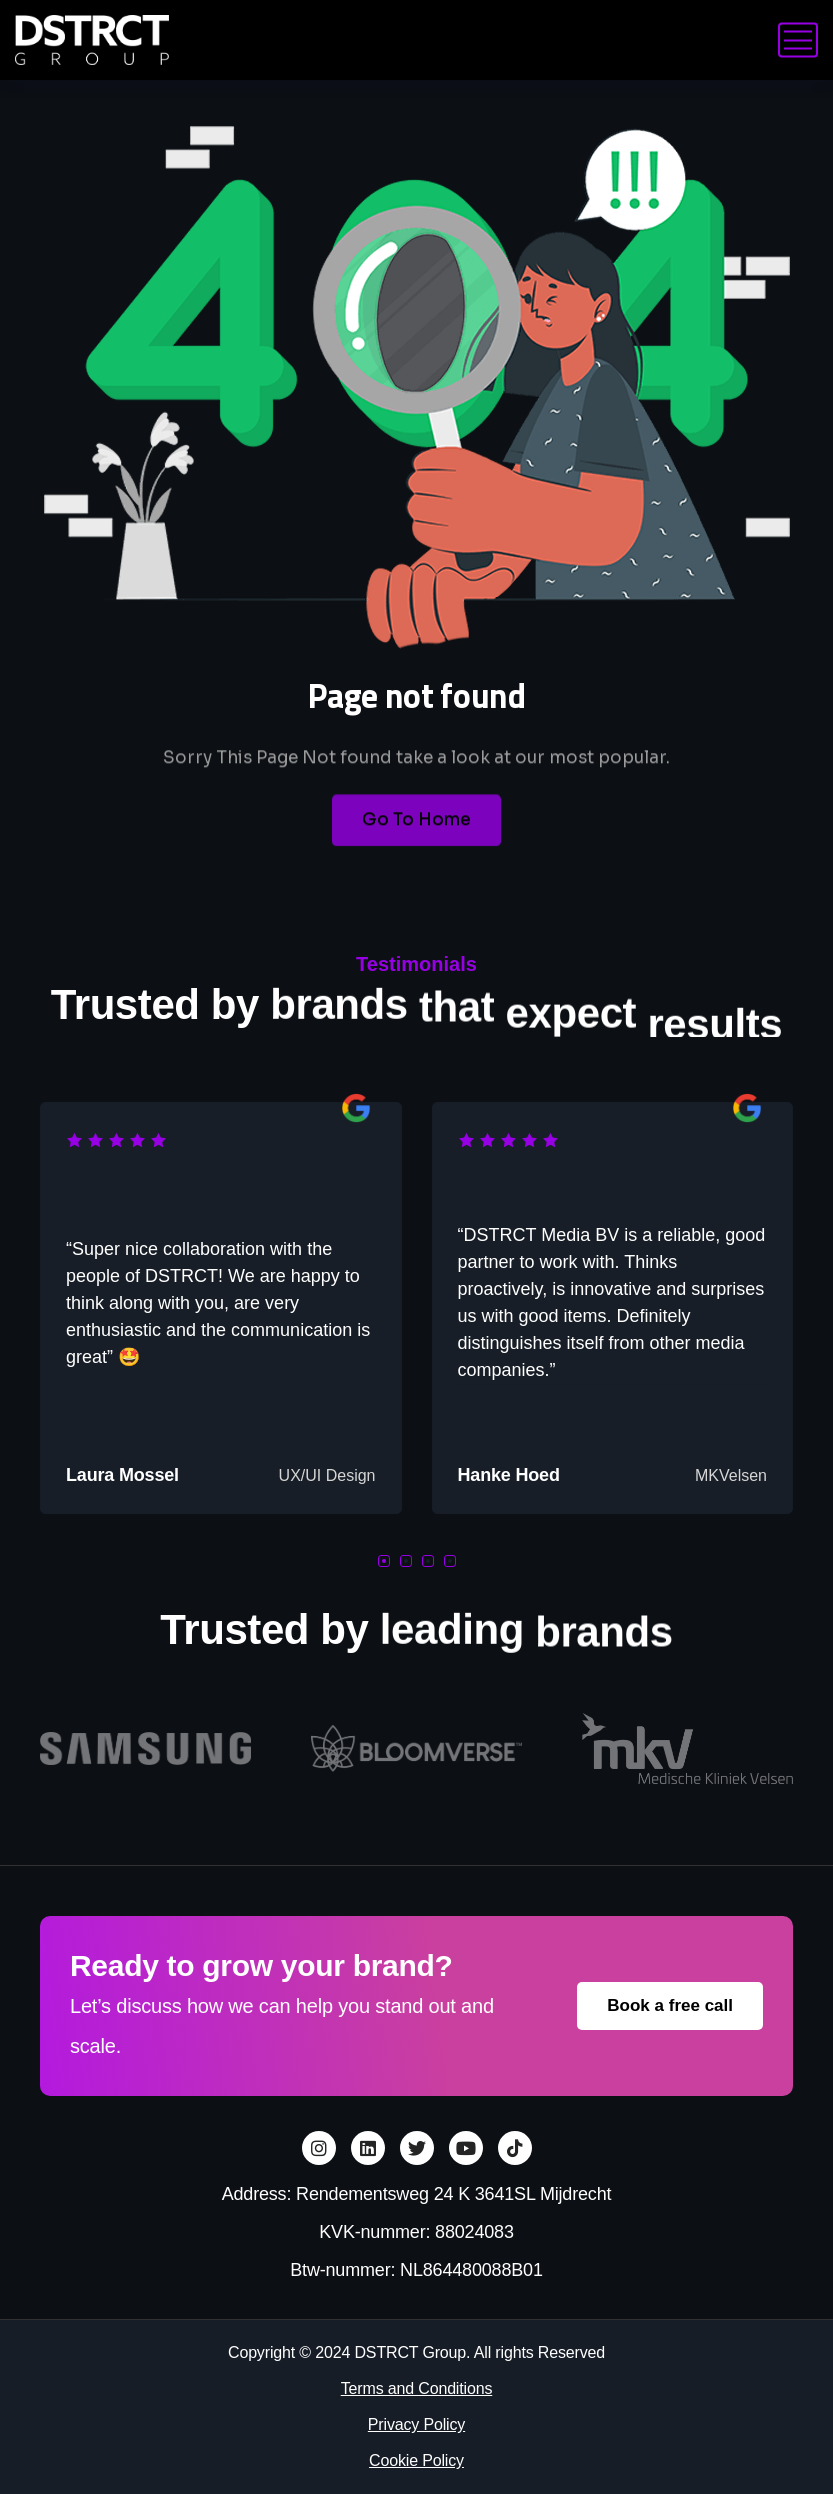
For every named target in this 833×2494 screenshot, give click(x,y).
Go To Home (416, 839)
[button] (384, 1561)
